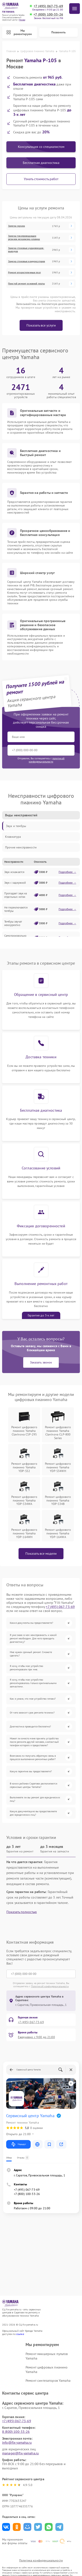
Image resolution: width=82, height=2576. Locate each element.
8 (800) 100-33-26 (16, 2431)
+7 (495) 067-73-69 (48, 6)
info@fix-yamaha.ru (17, 2442)
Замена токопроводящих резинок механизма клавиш (24, 237)
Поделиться (6, 2527)
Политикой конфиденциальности (50, 1986)
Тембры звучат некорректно (13, 923)
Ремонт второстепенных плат (24, 272)
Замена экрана (16, 225)
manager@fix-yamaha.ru (20, 2453)
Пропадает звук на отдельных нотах (15, 895)
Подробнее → (67, 872)
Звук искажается (14, 872)
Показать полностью (21, 1912)
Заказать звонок (41, 1362)
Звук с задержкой (15, 883)
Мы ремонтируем (19, 32)
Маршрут (18, 2144)
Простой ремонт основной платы (26, 283)
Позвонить (58, 32)
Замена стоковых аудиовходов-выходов (26, 250)
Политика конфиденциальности (41, 2560)
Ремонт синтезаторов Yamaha (48, 2380)
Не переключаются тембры (15, 909)
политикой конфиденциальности (47, 760)
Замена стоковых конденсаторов (26, 261)
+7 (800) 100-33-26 (48, 14)
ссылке (20, 2334)
